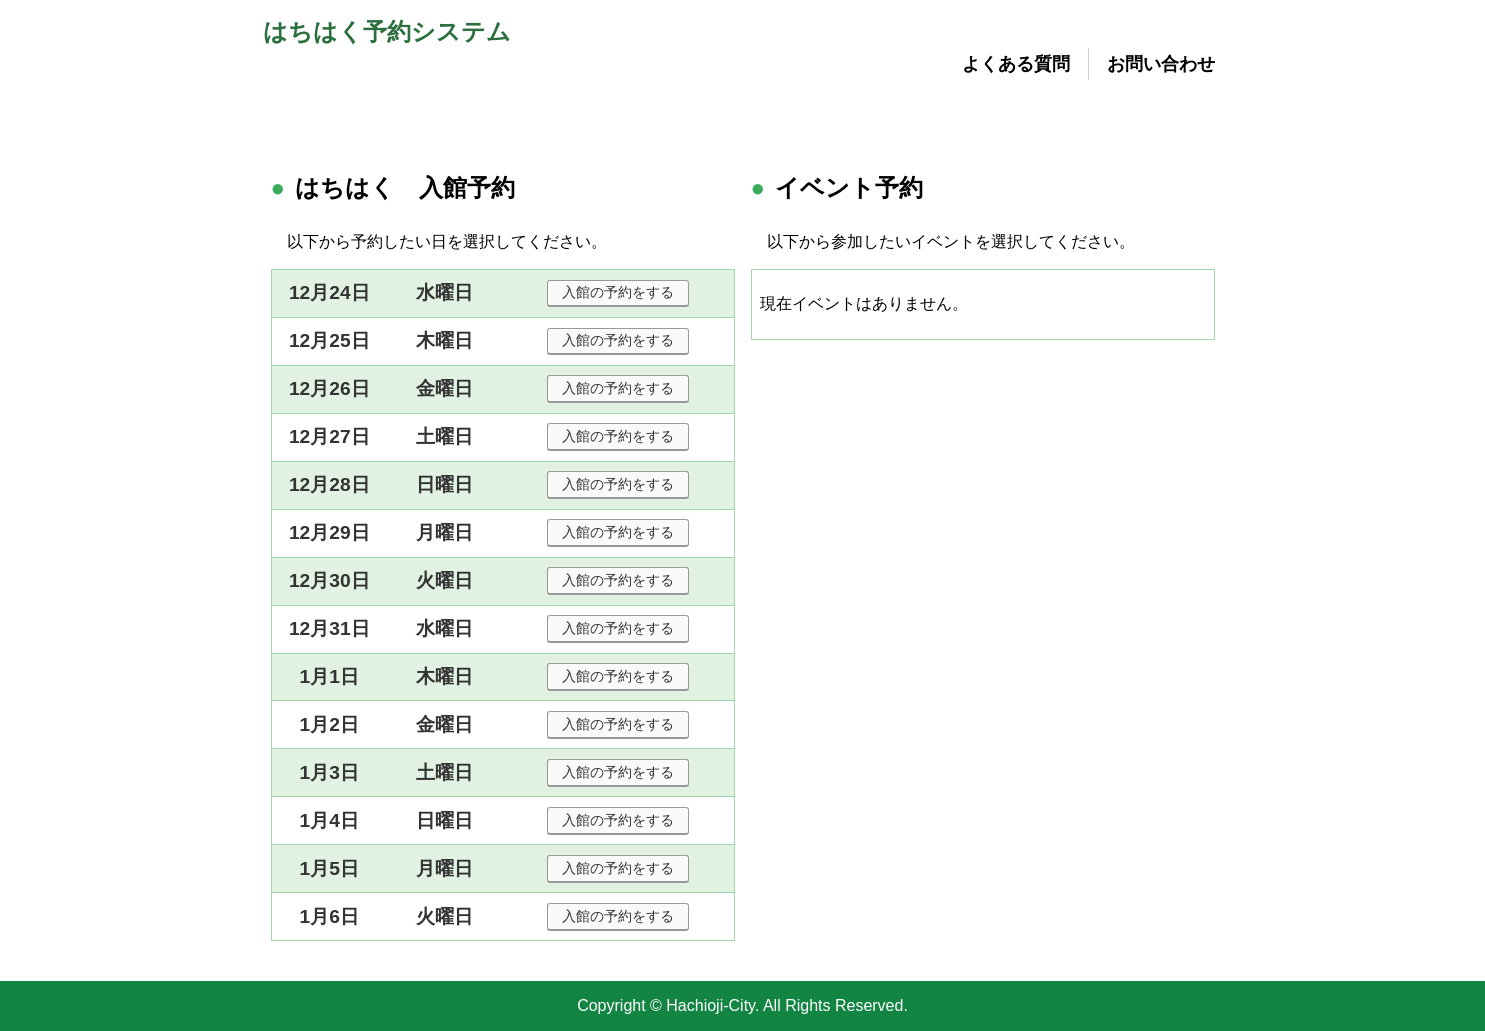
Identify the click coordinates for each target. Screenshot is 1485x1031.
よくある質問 (1016, 64)
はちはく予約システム (387, 31)
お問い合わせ (1161, 64)
